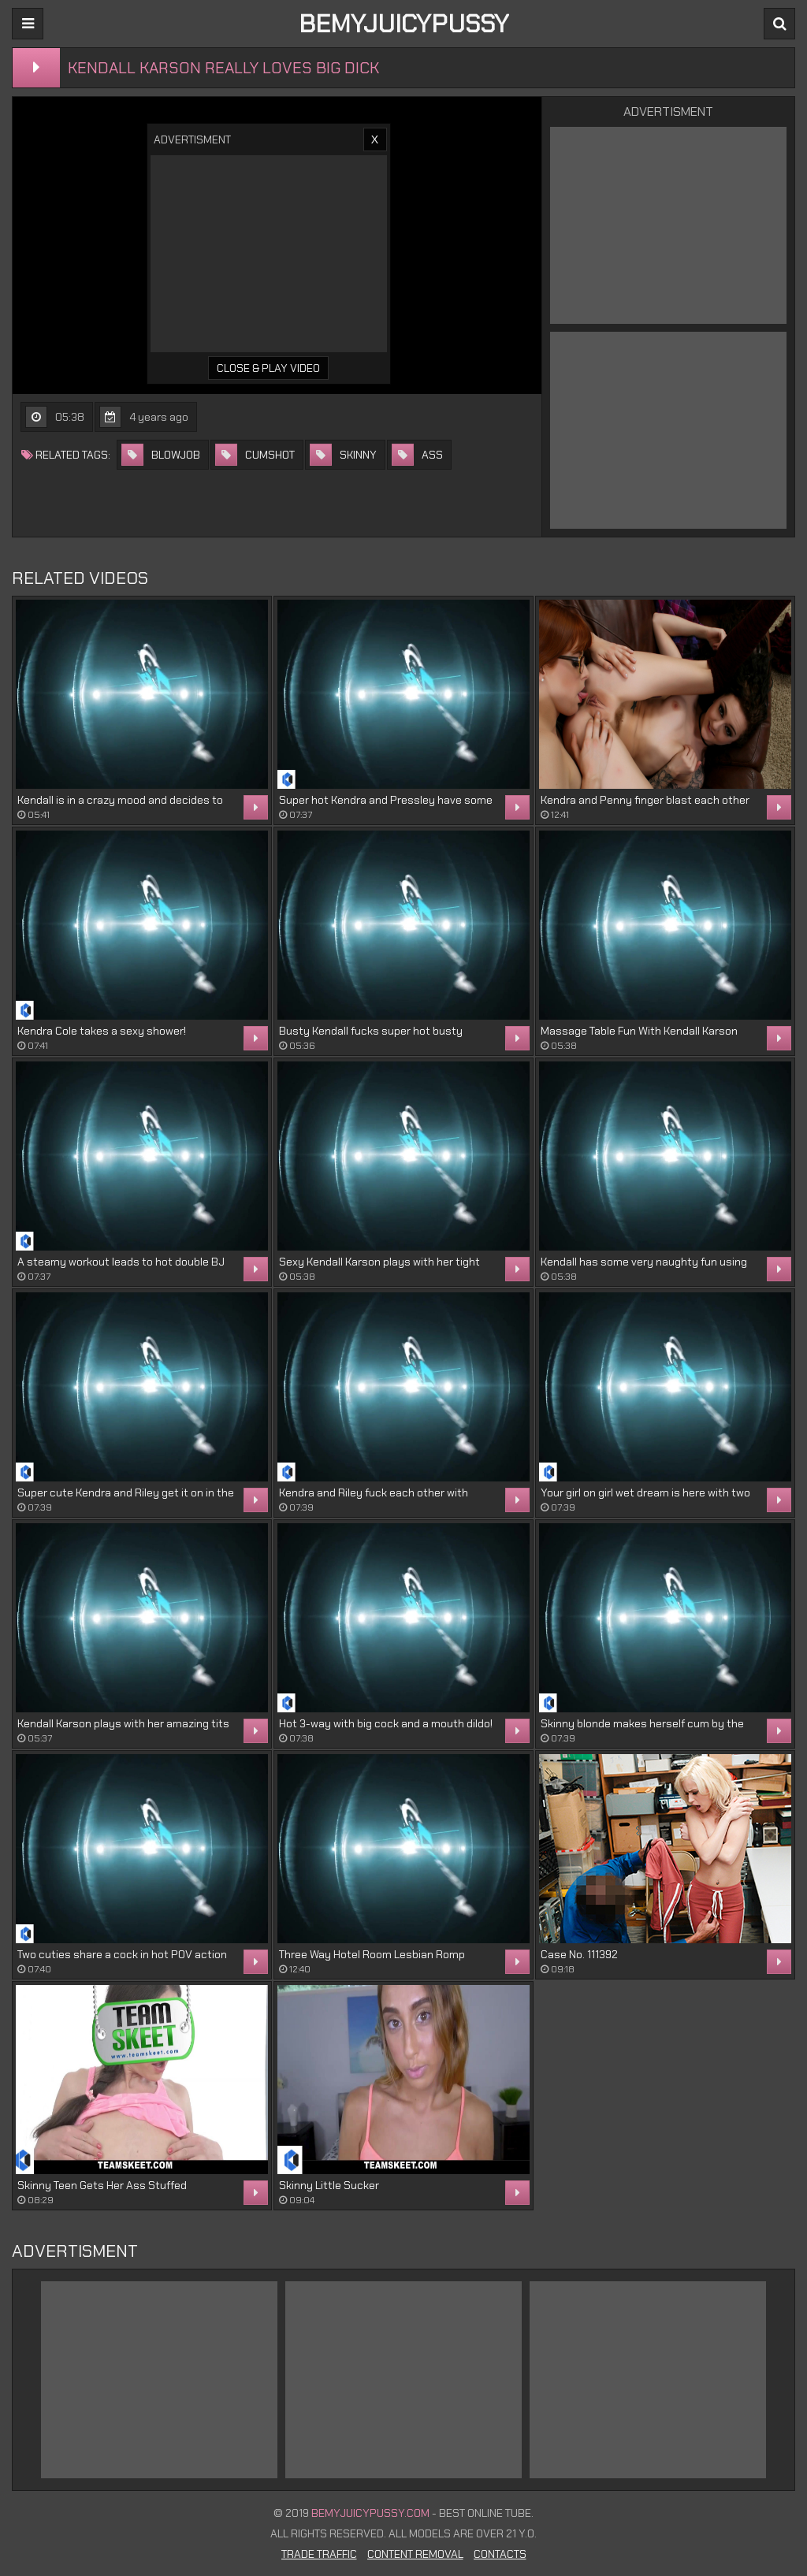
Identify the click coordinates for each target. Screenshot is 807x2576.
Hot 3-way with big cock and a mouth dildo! (386, 1723)
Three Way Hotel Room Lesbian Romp (372, 1954)
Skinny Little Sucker (329, 2185)
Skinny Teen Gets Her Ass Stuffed (102, 2185)
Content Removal (415, 2554)
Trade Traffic (319, 2554)
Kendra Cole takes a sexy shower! (101, 1031)
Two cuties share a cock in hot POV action (122, 1954)
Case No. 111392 (579, 1954)
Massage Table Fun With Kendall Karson (639, 1031)
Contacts (500, 2554)
